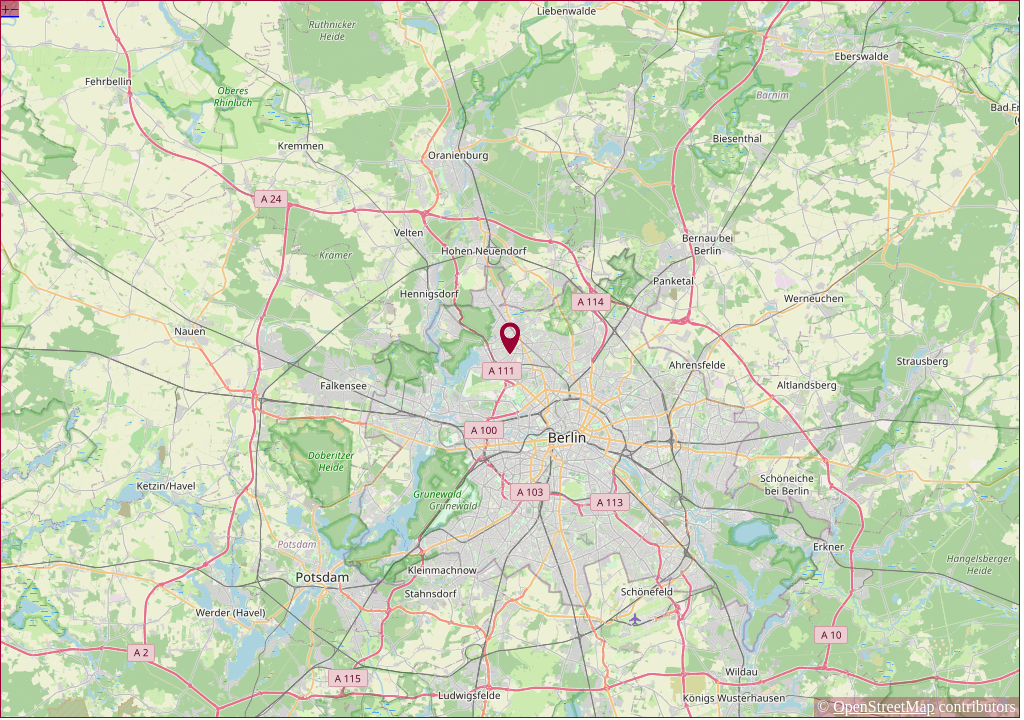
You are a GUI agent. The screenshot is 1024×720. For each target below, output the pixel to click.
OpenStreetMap (883, 706)
